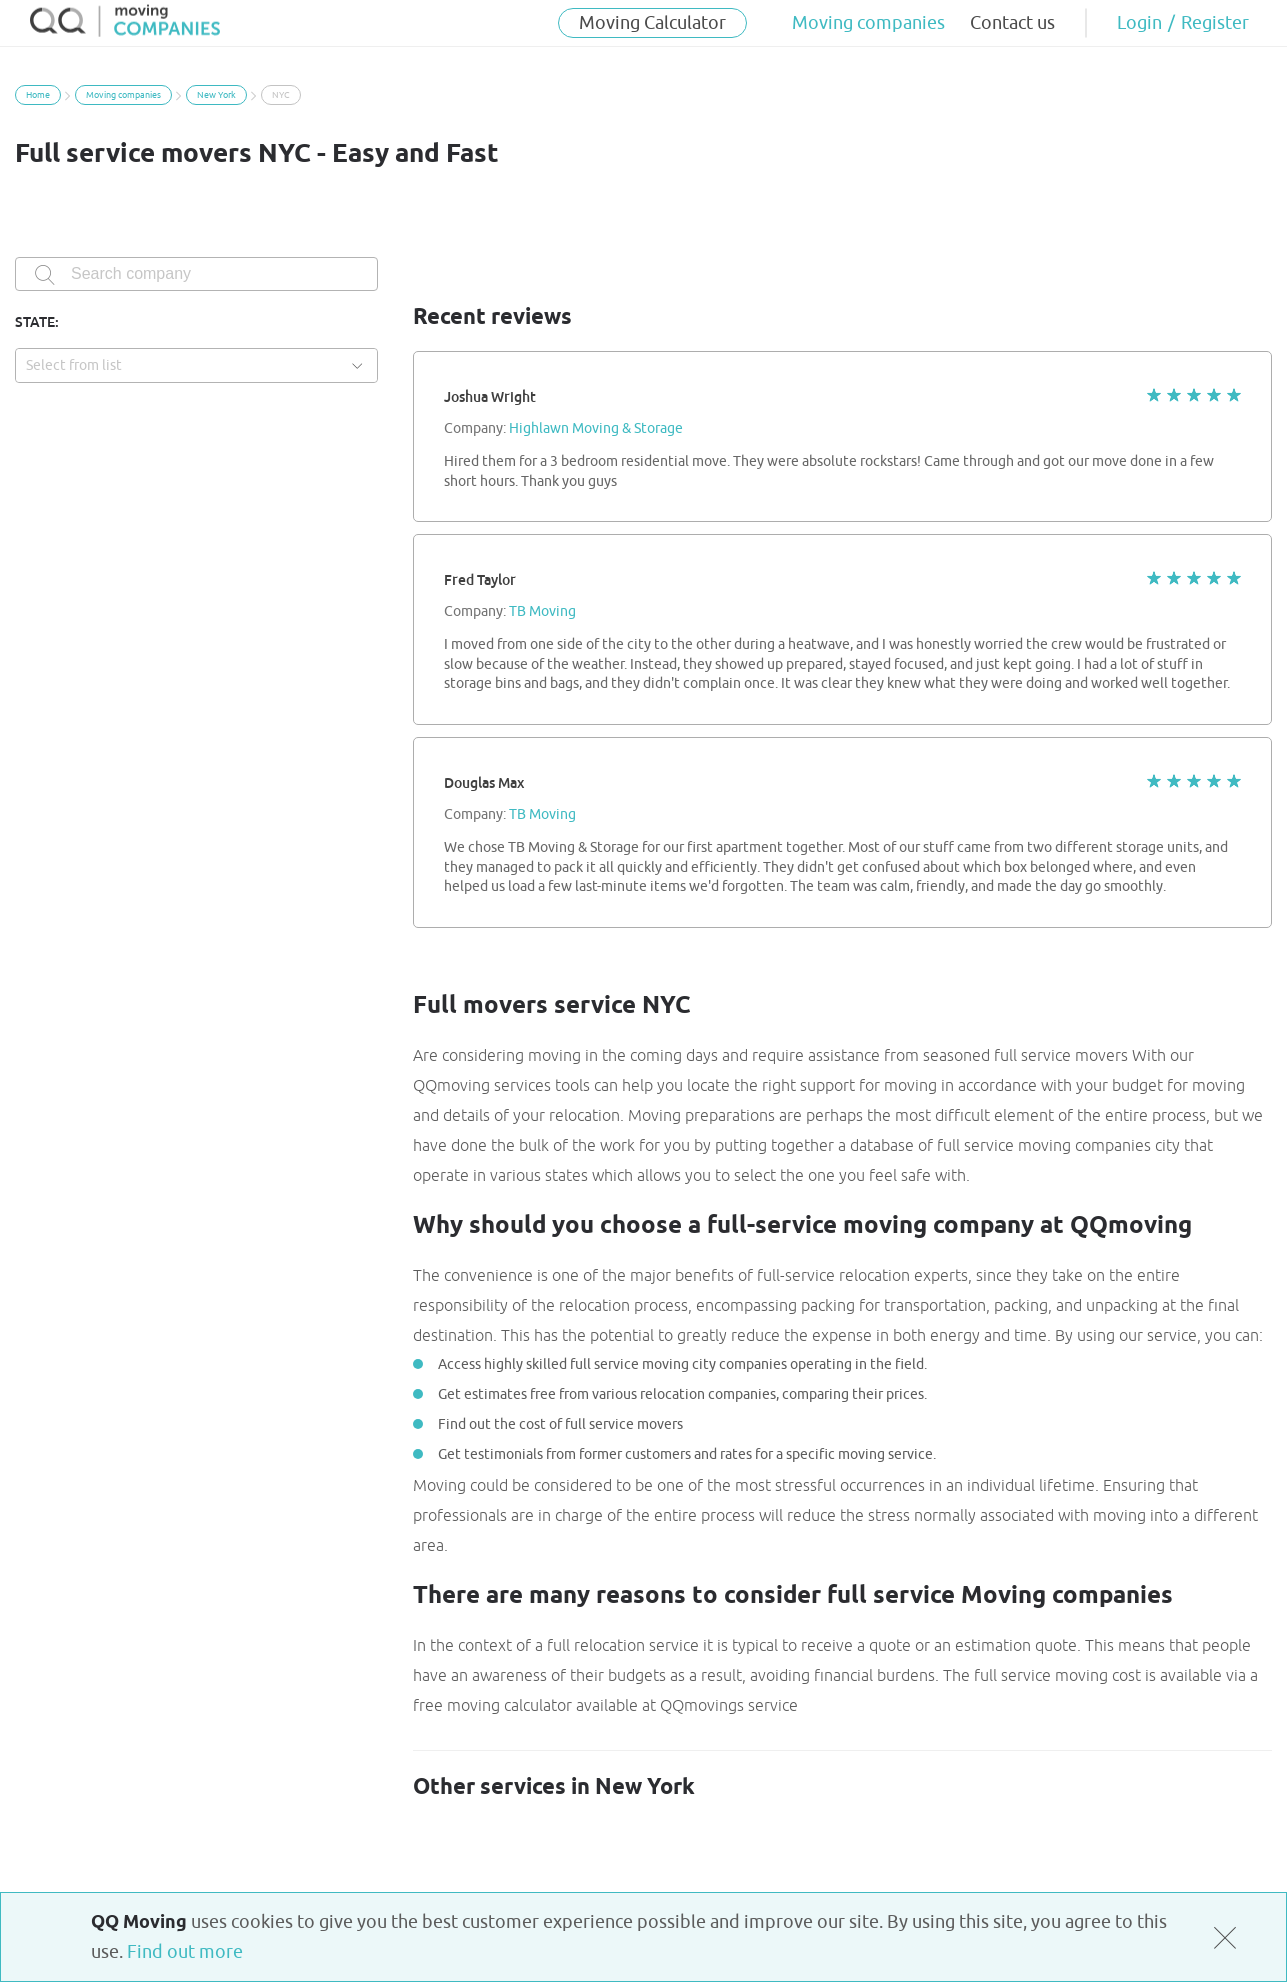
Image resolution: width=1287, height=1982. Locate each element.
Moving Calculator (652, 23)
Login (1139, 23)
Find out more (185, 1952)
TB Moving (542, 612)
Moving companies (868, 23)
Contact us (1012, 23)
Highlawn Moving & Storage (596, 429)
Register (1215, 23)
